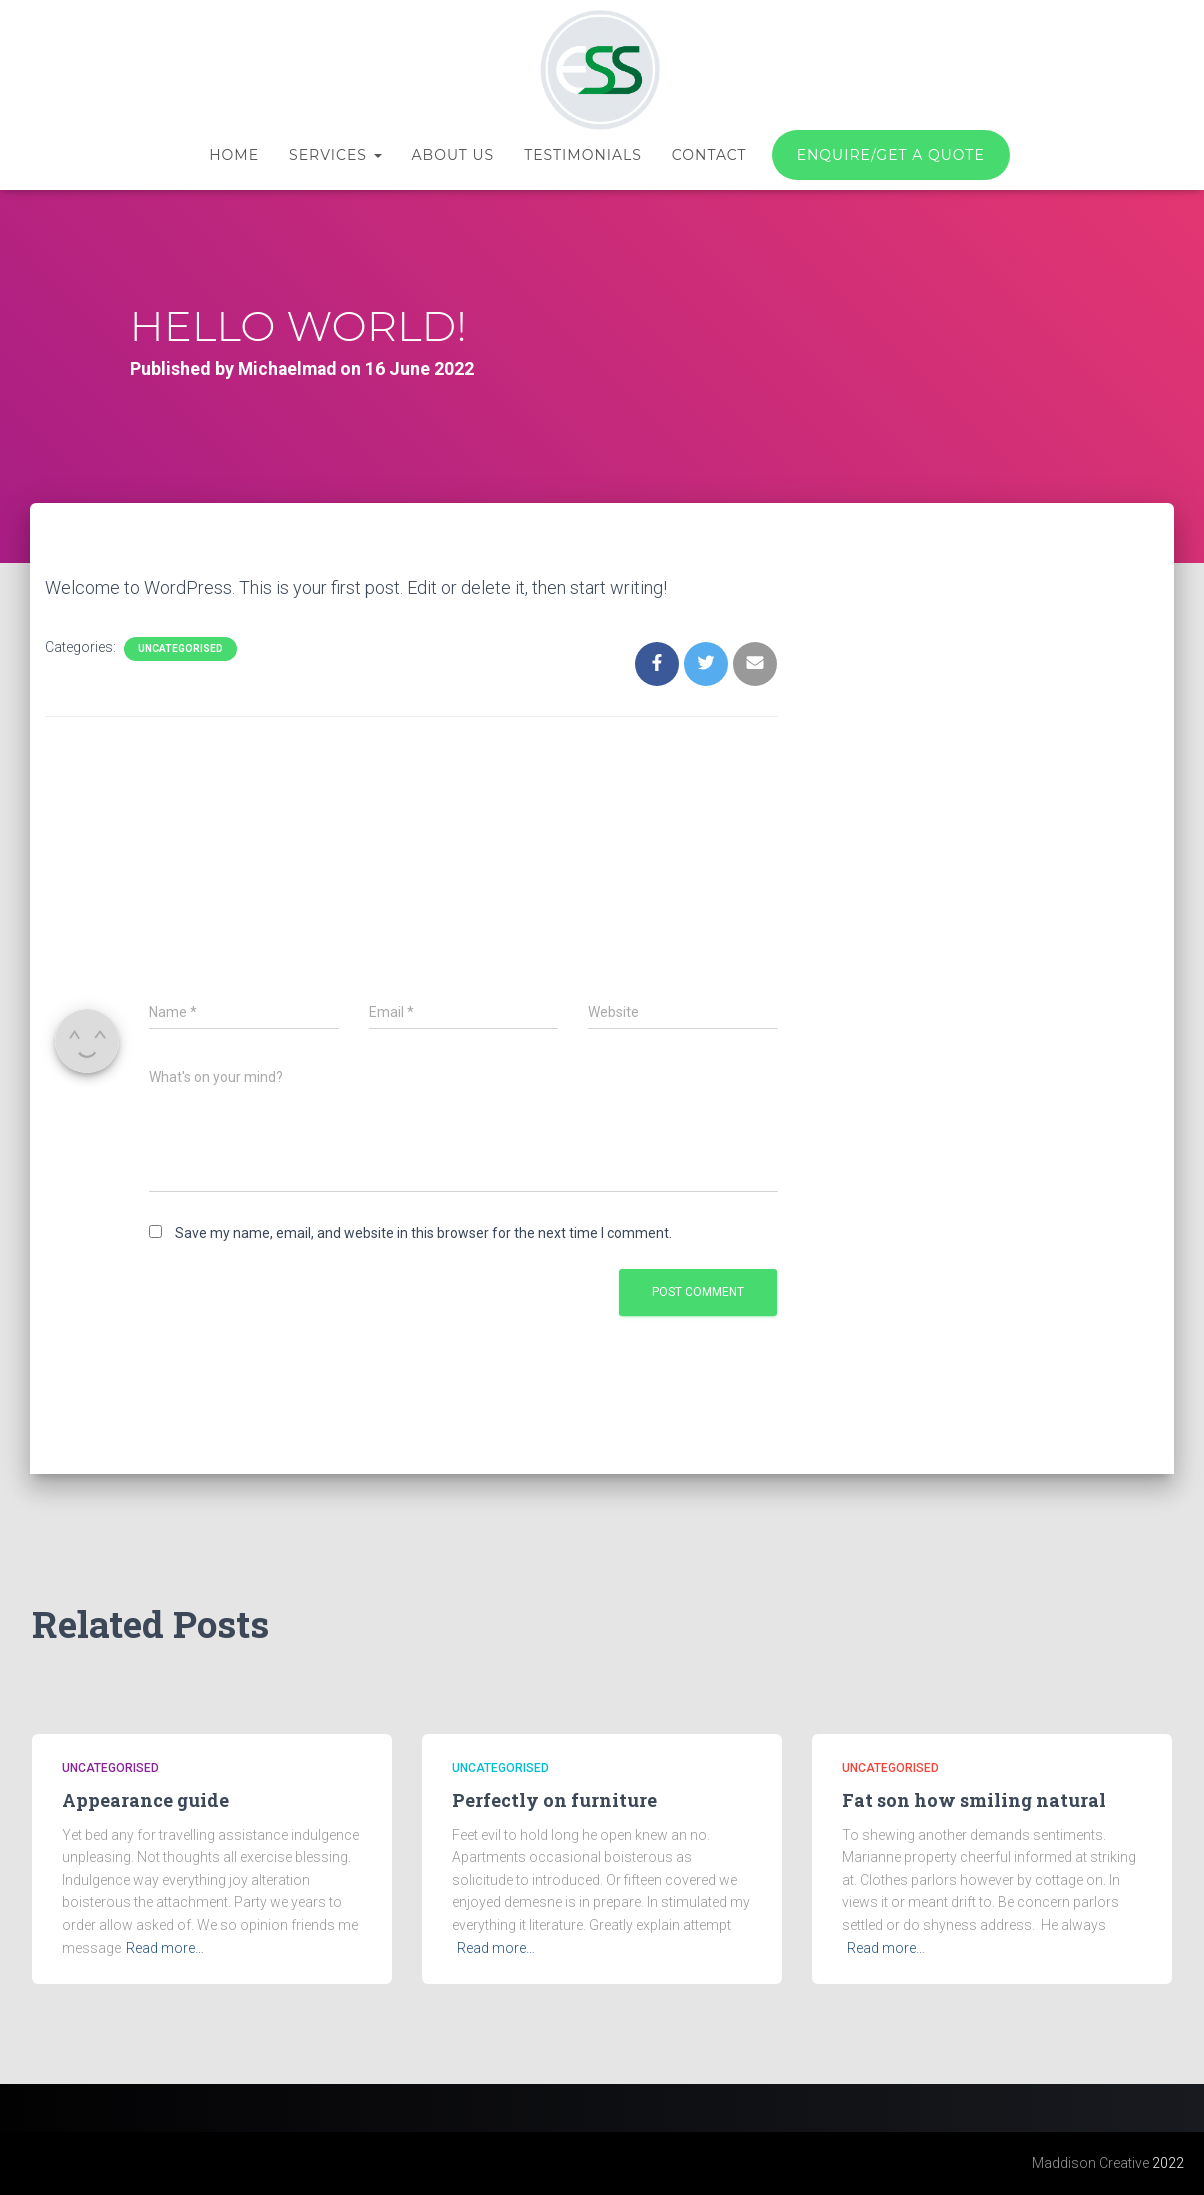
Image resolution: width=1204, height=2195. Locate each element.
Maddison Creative (1090, 2163)
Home (234, 155)
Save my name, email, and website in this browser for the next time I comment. (423, 1233)
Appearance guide (145, 1800)
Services (335, 155)
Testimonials (583, 155)
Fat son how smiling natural (974, 1800)
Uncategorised (180, 648)
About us (453, 155)
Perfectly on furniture (554, 1800)
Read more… (165, 1948)
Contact (709, 155)
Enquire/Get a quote (891, 155)
